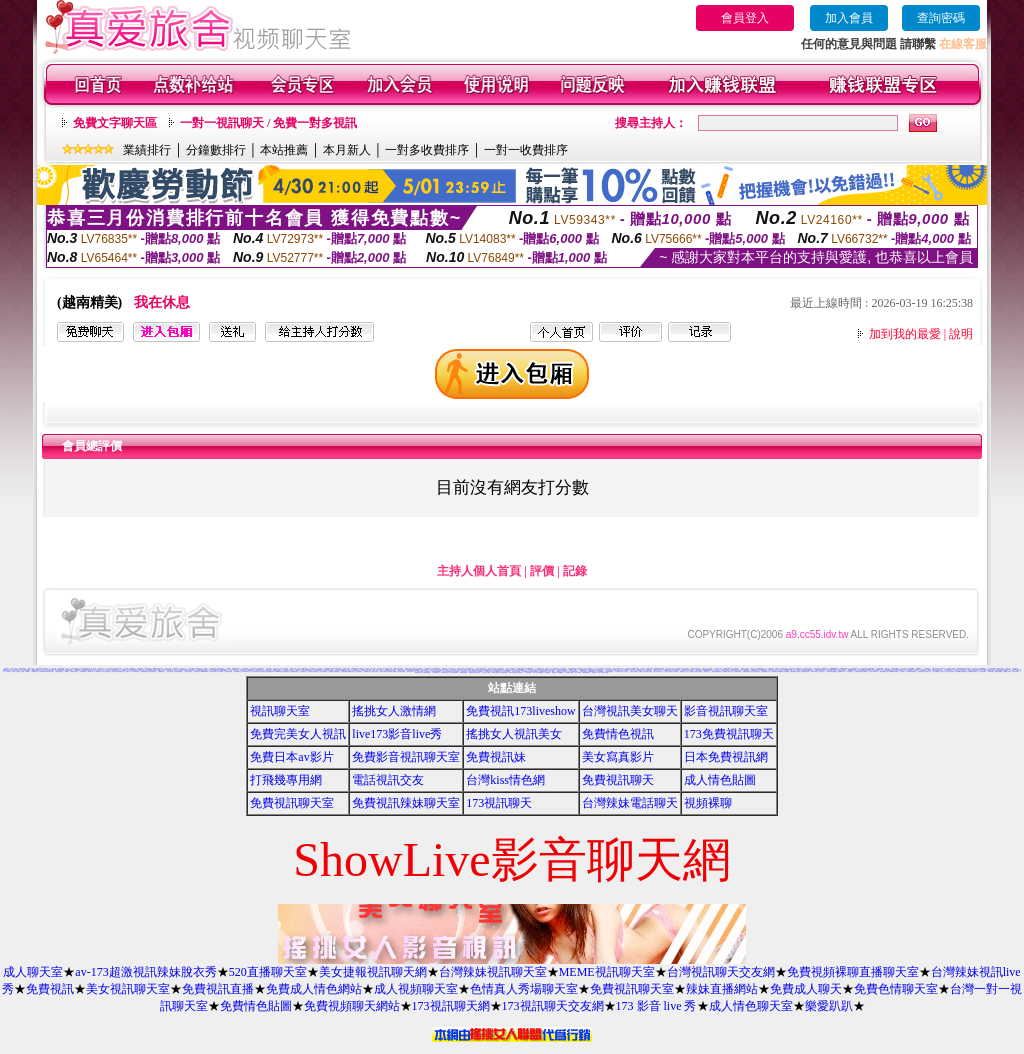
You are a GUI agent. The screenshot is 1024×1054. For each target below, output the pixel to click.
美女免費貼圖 (936, 671)
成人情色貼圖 (720, 780)
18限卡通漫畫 (814, 671)
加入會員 (849, 18)
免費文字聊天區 (115, 123)
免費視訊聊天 (618, 780)
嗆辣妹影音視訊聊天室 (717, 671)
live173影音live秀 (397, 734)
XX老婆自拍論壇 (805, 671)
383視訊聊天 (657, 669)
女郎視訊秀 (641, 671)
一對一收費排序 (526, 150)
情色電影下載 (944, 671)
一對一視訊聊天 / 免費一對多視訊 (268, 123)
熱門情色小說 (707, 671)
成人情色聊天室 (751, 1006)
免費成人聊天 (806, 989)
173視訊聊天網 (451, 1006)
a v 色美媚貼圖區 (539, 672)
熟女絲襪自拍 (480, 671)
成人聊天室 (33, 972)
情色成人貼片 (822, 671)
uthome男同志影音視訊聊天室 (283, 671)
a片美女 (299, 670)
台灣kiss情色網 (505, 780)
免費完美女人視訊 (298, 734)
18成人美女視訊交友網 (436, 669)
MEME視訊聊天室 (607, 972)
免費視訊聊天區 (543, 671)
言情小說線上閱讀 (486, 672)
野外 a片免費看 (512, 672)
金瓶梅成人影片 (841, 671)
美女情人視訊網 (648, 671)
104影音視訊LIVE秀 (44, 671)
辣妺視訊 (594, 672)
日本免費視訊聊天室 (911, 671)
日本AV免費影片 (1016, 671)
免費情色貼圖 (256, 1006)
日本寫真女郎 (618, 671)
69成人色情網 (157, 669)
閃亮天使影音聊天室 (755, 671)
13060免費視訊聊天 (893, 671)
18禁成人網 (90, 671)
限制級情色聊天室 (884, 671)
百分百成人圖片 (982, 671)
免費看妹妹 (34, 671)
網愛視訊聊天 (351, 671)
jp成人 (14, 671)
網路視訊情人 (162, 671)
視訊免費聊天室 (237, 671)
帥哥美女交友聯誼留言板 (474, 672)
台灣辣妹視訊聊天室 (493, 972)
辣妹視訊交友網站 (951, 668)
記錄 (575, 571)
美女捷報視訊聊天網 (373, 972)
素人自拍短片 (625, 671)
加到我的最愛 (905, 334)
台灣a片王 (67, 671)
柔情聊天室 (682, 671)
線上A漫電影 (690, 671)
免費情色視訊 (618, 734)
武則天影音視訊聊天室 (313, 671)
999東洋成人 (561, 672)
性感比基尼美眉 (120, 671)
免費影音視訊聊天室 (406, 757)
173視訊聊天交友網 (553, 1006)
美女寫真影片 (618, 757)
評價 (542, 571)
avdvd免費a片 (204, 671)
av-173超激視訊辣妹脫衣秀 (145, 972)
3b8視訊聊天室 (418, 672)
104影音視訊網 (383, 671)
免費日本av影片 (291, 757)
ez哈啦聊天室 (245, 671)
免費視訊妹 (496, 757)
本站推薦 (284, 150)
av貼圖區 (28, 671)
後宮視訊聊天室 (153, 671)
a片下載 (114, 671)
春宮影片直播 (74, 671)
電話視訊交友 (208, 670)
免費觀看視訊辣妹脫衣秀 (961, 671)
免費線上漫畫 (1007, 671)
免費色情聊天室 (896, 989)
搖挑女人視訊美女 (514, 734)
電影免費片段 (520, 672)
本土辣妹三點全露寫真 (668, 671)
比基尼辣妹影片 (59, 671)
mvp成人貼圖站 (391, 671)
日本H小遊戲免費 (464, 672)
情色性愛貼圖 (786, 671)
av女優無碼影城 (586, 672)
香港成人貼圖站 (633, 671)
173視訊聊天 (499, 803)
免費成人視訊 (31, 668)
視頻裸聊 (708, 803)
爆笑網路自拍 (338, 668)
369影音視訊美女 (107, 671)
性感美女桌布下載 (899, 670)
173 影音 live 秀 (656, 1006)
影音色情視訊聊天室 (178, 671)
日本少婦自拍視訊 (401, 671)
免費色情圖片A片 (766, 671)
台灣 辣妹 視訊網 (83, 671)
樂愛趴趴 (829, 1006)
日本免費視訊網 (726, 757)
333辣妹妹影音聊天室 (562, 670)
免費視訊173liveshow (520, 711)
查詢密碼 (941, 18)
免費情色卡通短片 (939, 670)
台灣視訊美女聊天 (630, 711)
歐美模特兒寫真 (569, 672)
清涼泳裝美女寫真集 (258, 670)
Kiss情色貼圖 (746, 671)
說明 (961, 334)
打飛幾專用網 (286, 780)
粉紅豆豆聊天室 (657, 671)
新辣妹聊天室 (460, 670)
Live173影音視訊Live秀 (414, 670)
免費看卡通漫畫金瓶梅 (777, 671)
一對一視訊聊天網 (323, 671)
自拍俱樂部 (902, 671)
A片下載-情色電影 (254, 671)
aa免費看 (262, 671)
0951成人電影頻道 (727, 671)
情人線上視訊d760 (453, 672)
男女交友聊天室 (188, 671)
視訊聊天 (52, 671)
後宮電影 (676, 671)
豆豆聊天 (77, 670)
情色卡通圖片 (375, 671)
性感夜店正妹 (303, 671)
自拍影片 (128, 671)
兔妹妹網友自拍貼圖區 (832, 671)
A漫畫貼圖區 (344, 671)
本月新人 (347, 150)
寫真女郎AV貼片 (874, 671)
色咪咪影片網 (213, 671)
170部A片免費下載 (695, 669)
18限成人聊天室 (15, 670)
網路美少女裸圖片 (573, 669)
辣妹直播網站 (722, 989)
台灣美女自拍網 (858, 671)
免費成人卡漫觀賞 (516, 671)
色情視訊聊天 (436, 672)
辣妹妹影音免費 (135, 671)
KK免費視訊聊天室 (795, 671)
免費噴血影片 (197, 671)
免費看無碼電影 (294, 671)
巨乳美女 (916, 670)
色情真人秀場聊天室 (524, 989)
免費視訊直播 (218, 989)
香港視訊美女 (410, 671)
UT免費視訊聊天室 (973, 671)
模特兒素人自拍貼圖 (364, 668)
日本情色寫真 (220, 671)
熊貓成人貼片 (928, 671)
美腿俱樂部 (547, 672)
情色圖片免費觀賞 (534, 671)
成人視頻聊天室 (416, 989)
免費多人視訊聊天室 (972, 669)
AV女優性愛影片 (738, 671)
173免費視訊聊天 (729, 734)
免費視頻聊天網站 (352, 1006)
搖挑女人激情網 (394, 711)
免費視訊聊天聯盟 (698, 671)
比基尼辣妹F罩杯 (270, 671)
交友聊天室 (8, 671)
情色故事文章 (850, 671)
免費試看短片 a (444, 672)
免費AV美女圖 (367, 671)
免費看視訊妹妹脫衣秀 (334, 671)
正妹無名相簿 (951, 671)
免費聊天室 (865, 671)
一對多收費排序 (427, 150)
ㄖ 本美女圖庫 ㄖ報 (529, 672)
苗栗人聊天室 (170, 671)
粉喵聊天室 (554, 672)
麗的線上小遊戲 (20, 671)
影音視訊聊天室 (726, 711)
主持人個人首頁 (479, 571)
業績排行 (147, 150)
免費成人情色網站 (314, 989)
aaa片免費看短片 (427, 672)
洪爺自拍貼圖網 (998, 671)
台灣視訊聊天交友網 (721, 972)
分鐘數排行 (216, 150)
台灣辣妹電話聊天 (630, 803)
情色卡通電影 (921, 671)
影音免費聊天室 (609, 671)
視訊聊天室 (280, 711)
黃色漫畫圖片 (359, 671)
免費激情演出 (98, 671)
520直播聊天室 (268, 972)
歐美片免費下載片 (496, 672)
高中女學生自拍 (173, 669)
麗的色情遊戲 (504, 672)
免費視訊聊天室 (292, 803)
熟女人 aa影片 (578, 672)
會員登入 (745, 18)
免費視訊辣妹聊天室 (406, 803)
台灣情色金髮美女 (145, 671)
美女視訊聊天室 (128, 989)
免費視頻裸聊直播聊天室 (853, 972)
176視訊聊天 (991, 671)
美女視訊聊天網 (228, 671)
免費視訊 (50, 989)
